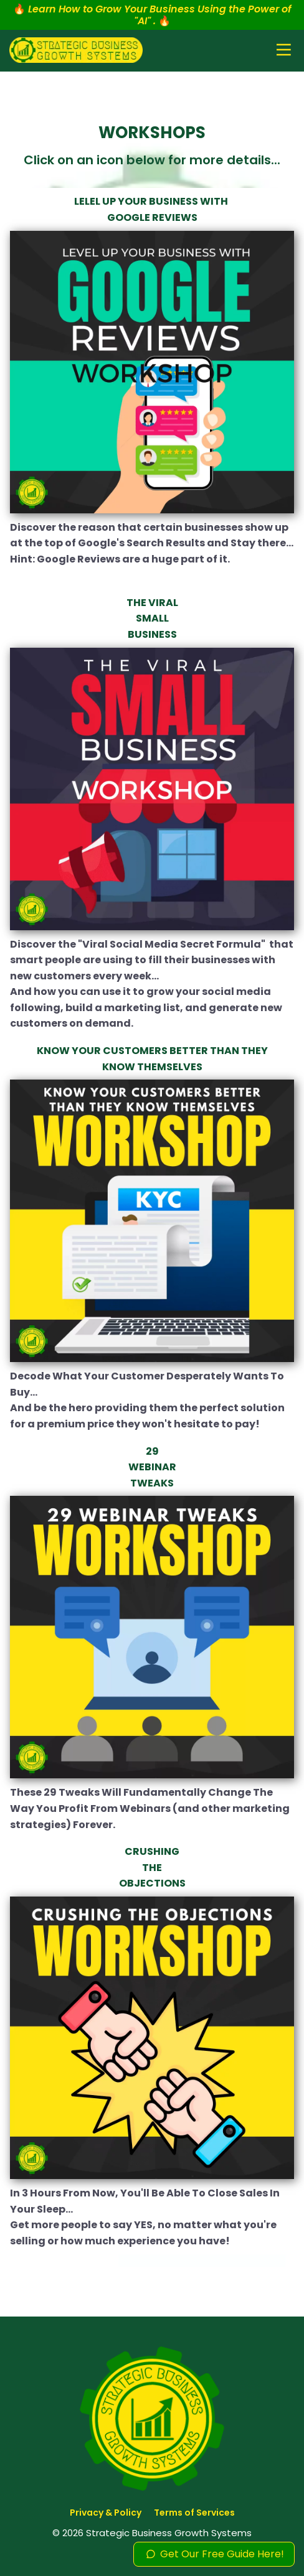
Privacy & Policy (105, 2512)
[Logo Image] (76, 50)
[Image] (152, 373)
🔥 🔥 (152, 15)
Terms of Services (194, 2512)
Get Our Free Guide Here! (214, 2554)
